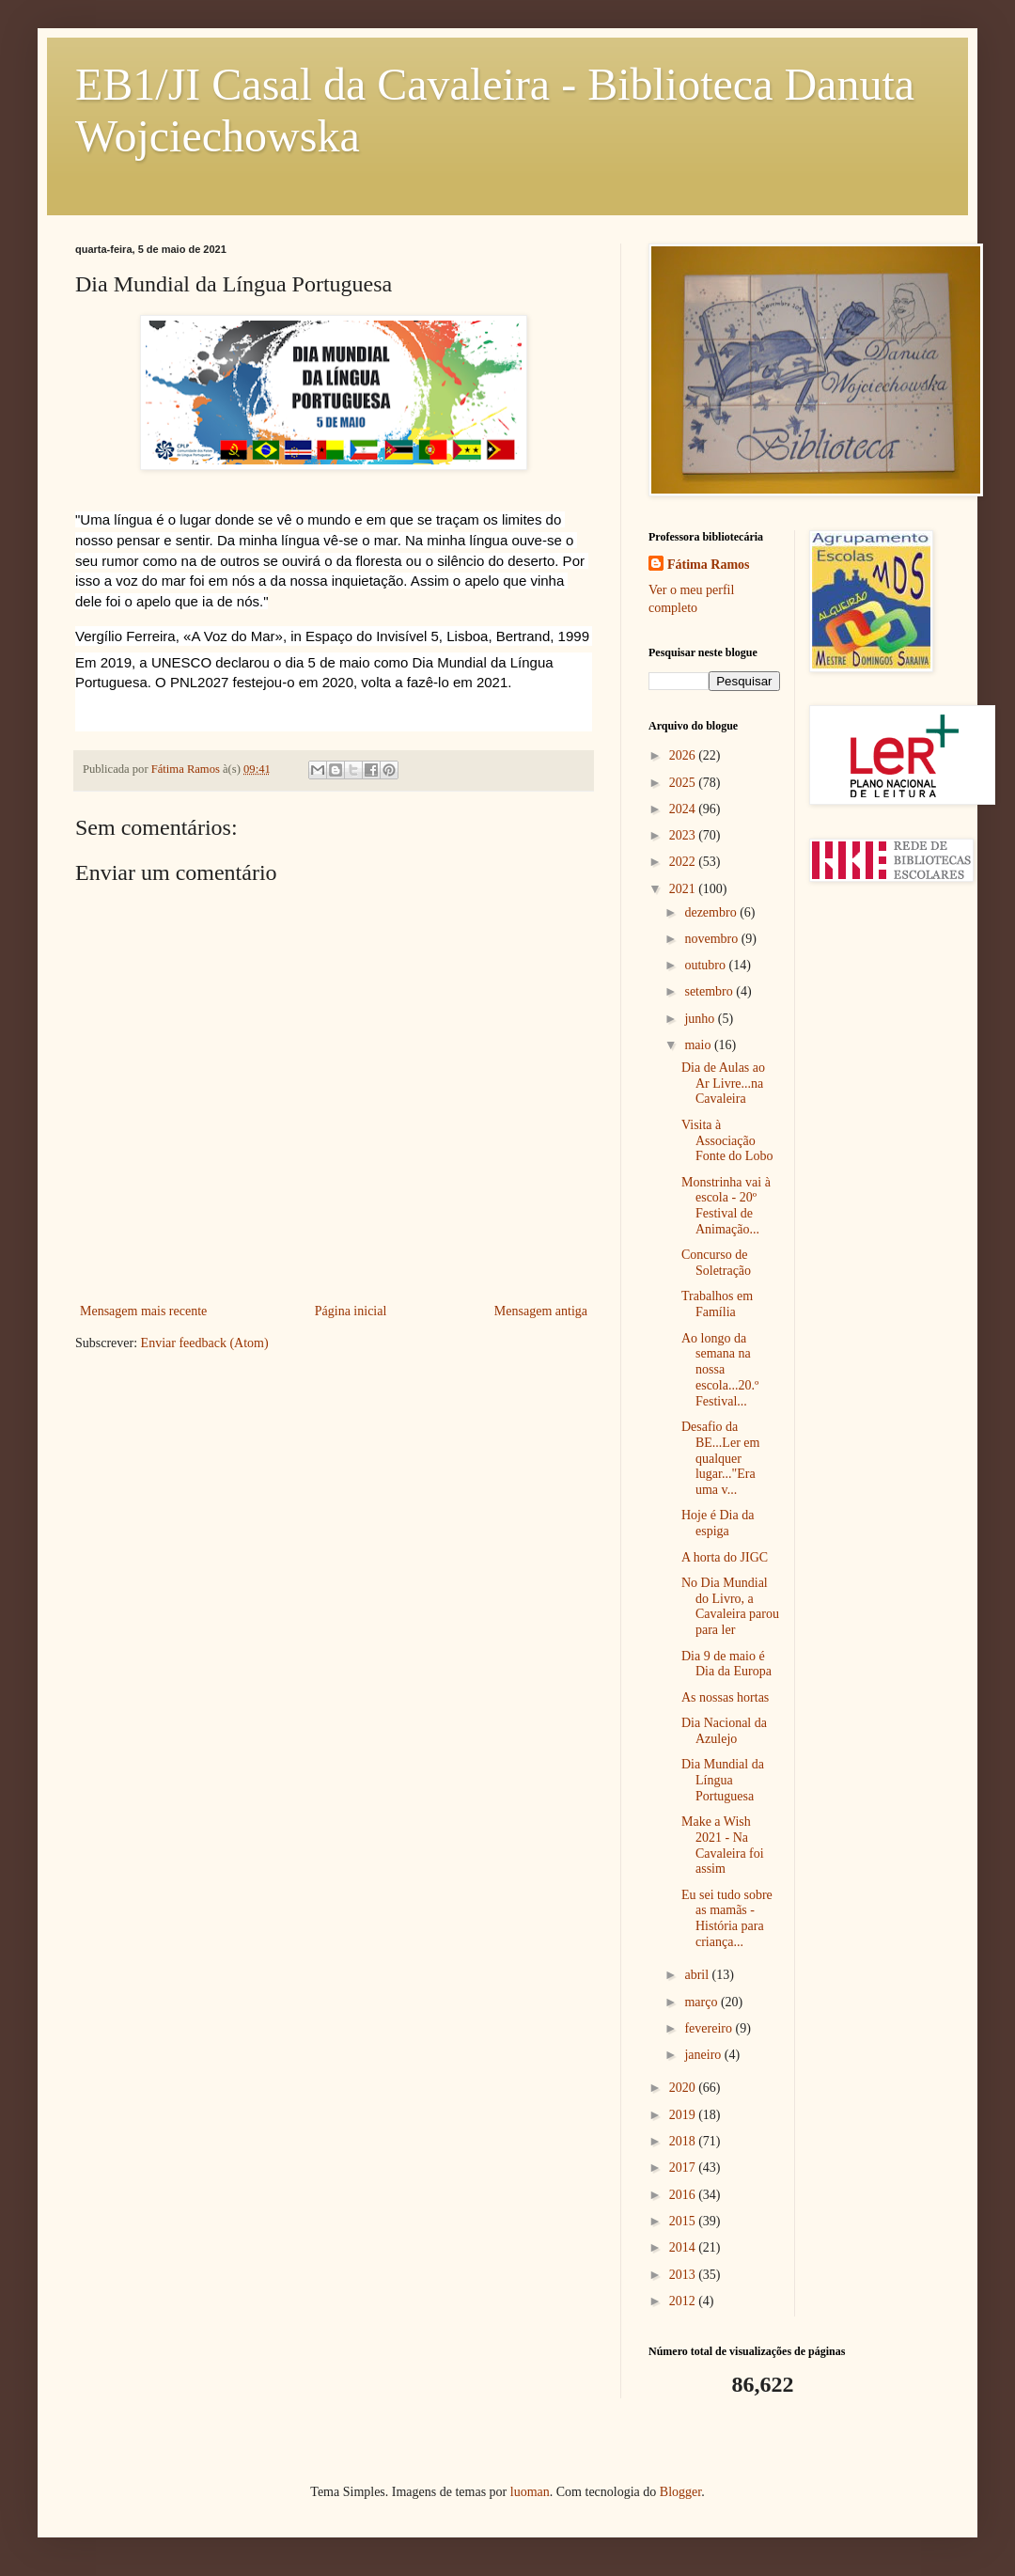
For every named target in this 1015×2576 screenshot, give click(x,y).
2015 (684, 2221)
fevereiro (709, 2028)
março (702, 2002)
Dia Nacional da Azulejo (724, 1731)
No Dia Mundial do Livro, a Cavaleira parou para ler (730, 1606)
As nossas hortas (725, 1697)
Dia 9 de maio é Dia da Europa (726, 1664)
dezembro (712, 912)
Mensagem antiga (540, 1311)
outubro (706, 965)
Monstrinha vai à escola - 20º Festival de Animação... (726, 1205)
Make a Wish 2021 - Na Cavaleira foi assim (722, 1845)
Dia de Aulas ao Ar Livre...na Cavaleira (723, 1083)
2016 (684, 2195)
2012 (684, 2301)
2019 (684, 2115)
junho (700, 1019)
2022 (684, 862)
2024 (684, 809)
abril (697, 1975)
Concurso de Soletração (716, 1263)
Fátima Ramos (708, 565)
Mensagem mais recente (143, 1311)
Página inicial (351, 1311)
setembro (710, 991)
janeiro (704, 2055)
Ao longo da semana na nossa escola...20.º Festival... (719, 1369)
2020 (684, 2088)
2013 (684, 2275)
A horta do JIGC (724, 1557)
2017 (684, 2167)
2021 (684, 889)
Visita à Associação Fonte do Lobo (727, 1141)
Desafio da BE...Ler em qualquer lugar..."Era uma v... (720, 1458)
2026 (684, 755)
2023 (684, 835)
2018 (684, 2141)
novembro (712, 939)
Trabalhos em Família (717, 1304)
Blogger (680, 2492)
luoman (530, 2492)
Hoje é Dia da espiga (717, 1523)
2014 (684, 2247)
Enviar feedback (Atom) (205, 1343)
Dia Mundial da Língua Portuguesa (722, 1780)
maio (699, 1045)
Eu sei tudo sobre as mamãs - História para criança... (727, 1918)
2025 (684, 783)
